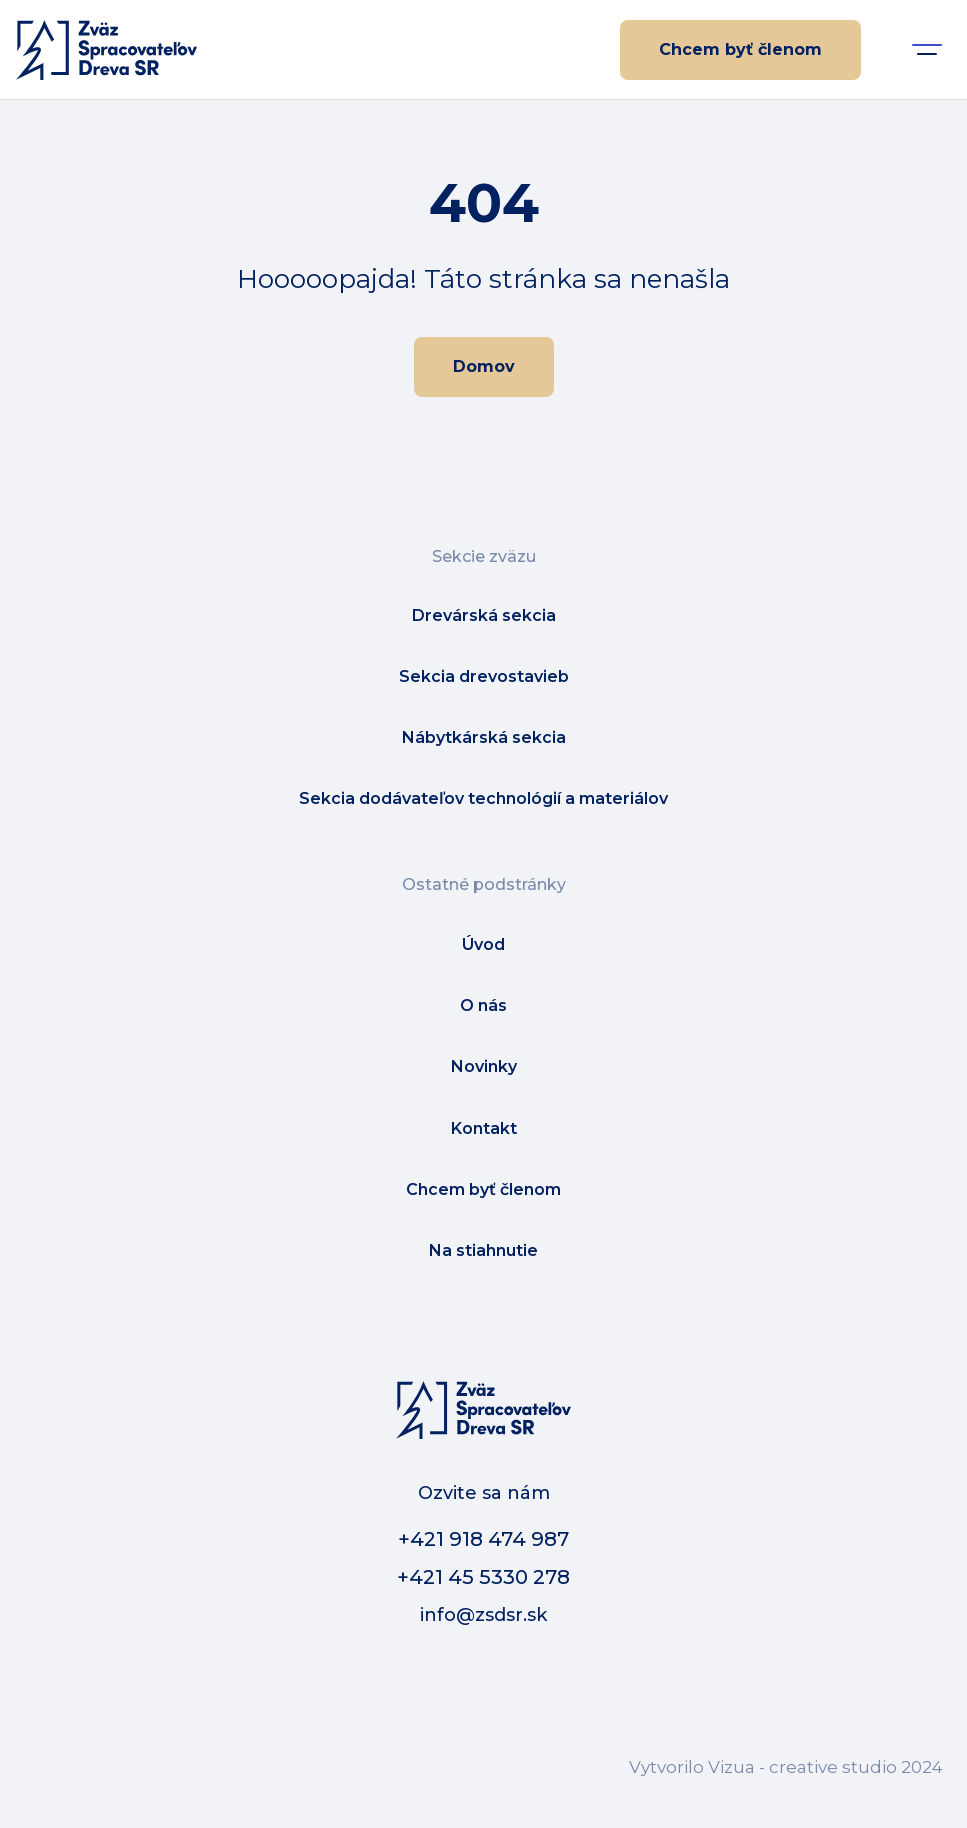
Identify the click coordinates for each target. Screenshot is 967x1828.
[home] (106, 50)
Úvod (483, 944)
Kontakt (484, 1128)
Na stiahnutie (483, 1250)
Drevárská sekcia (484, 615)
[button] (927, 50)
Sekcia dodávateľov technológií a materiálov (483, 798)
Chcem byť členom (740, 49)
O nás (483, 1005)
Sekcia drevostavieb (484, 676)
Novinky (484, 1066)
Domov (484, 366)
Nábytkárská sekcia (484, 737)
